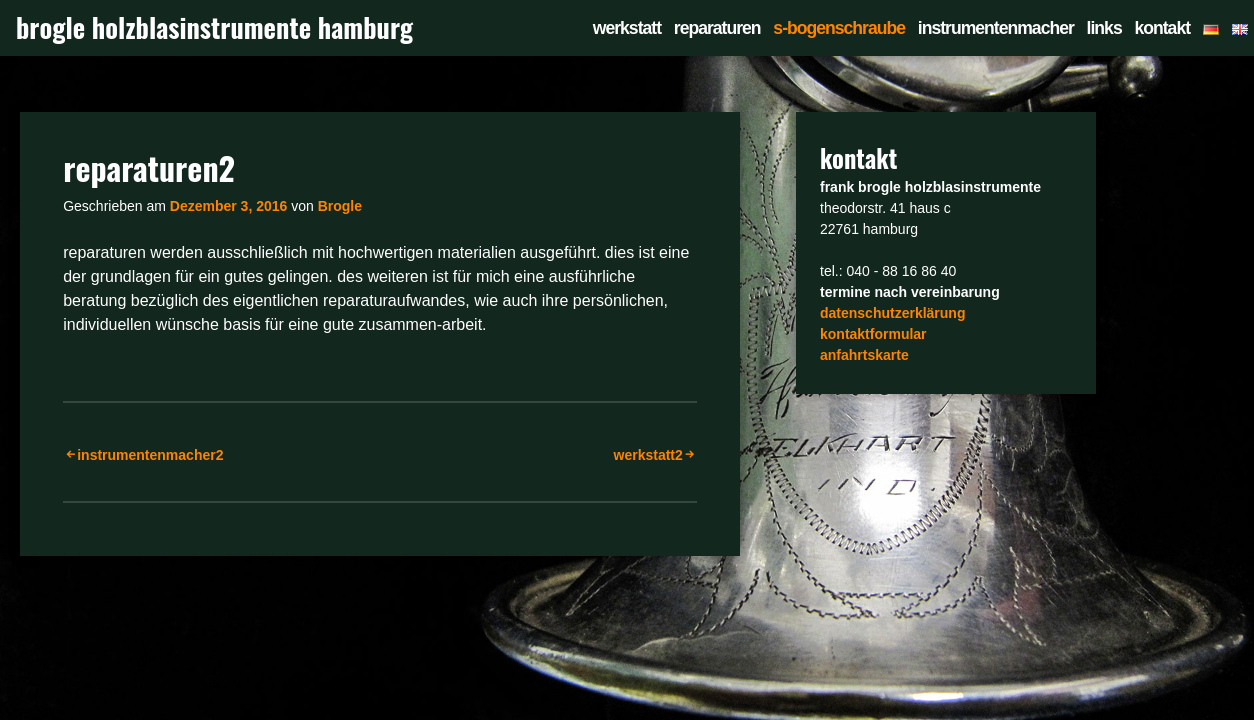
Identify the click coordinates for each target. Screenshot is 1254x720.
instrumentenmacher (996, 28)
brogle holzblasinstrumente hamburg (214, 27)
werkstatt (627, 28)
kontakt (1162, 28)
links (1104, 28)
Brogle (340, 206)
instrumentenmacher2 (150, 455)
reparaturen (717, 28)
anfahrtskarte (864, 355)
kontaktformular (873, 334)
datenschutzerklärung (892, 313)
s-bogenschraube (839, 28)
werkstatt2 (648, 455)
